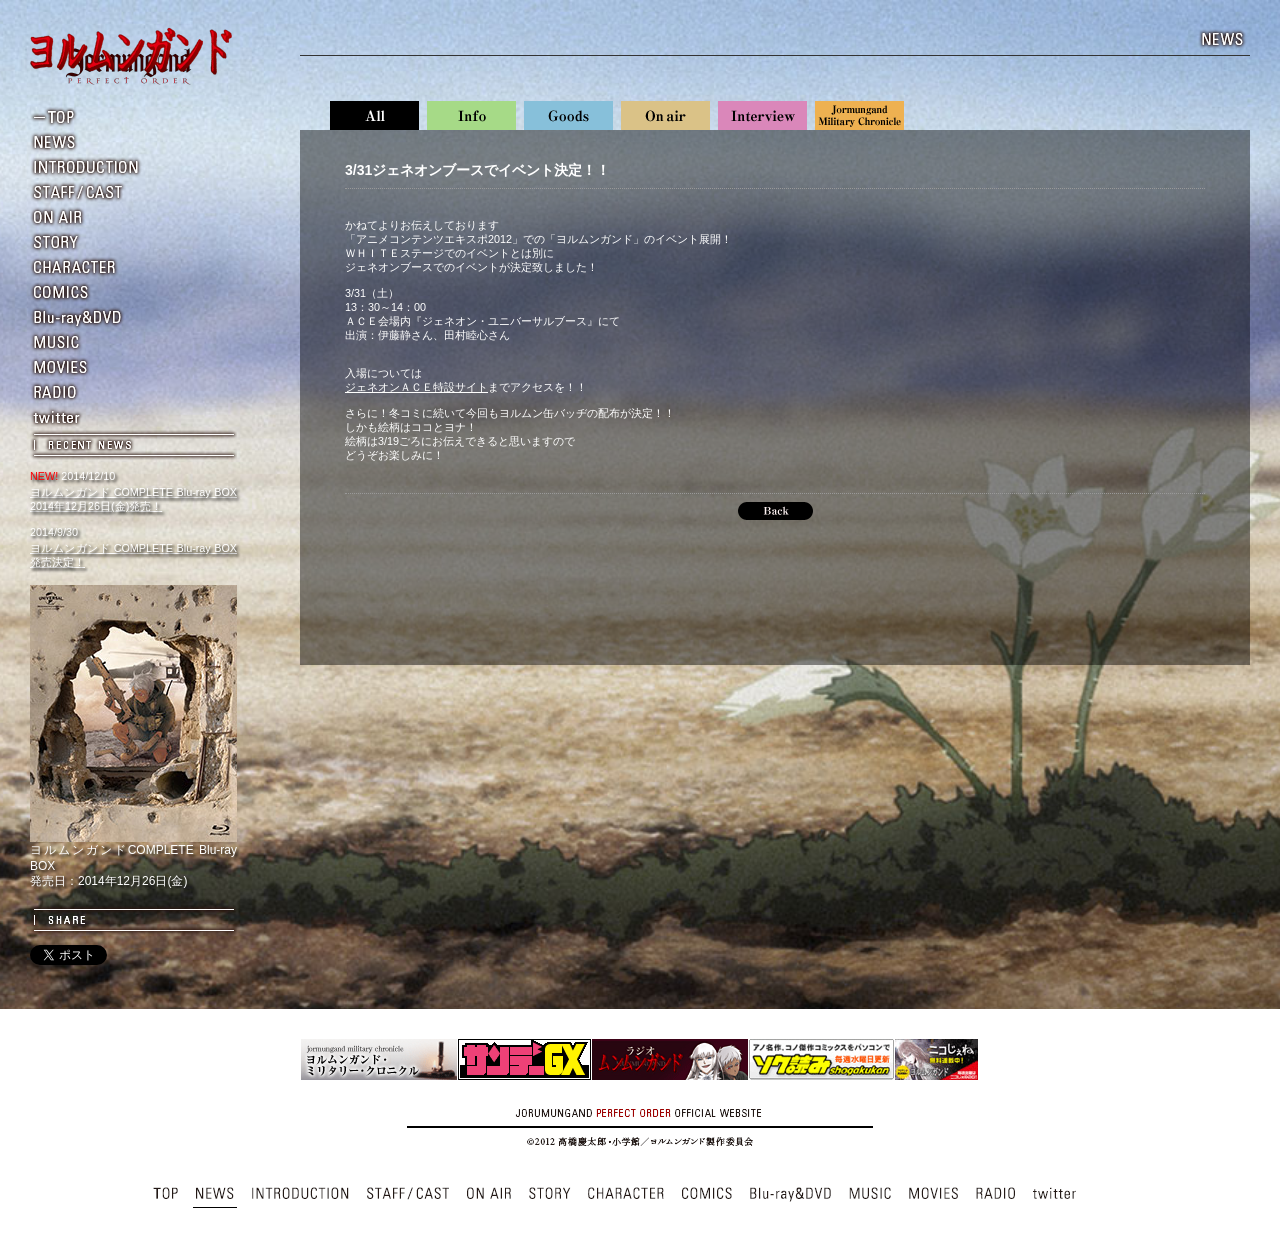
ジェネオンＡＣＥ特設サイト (416, 387)
